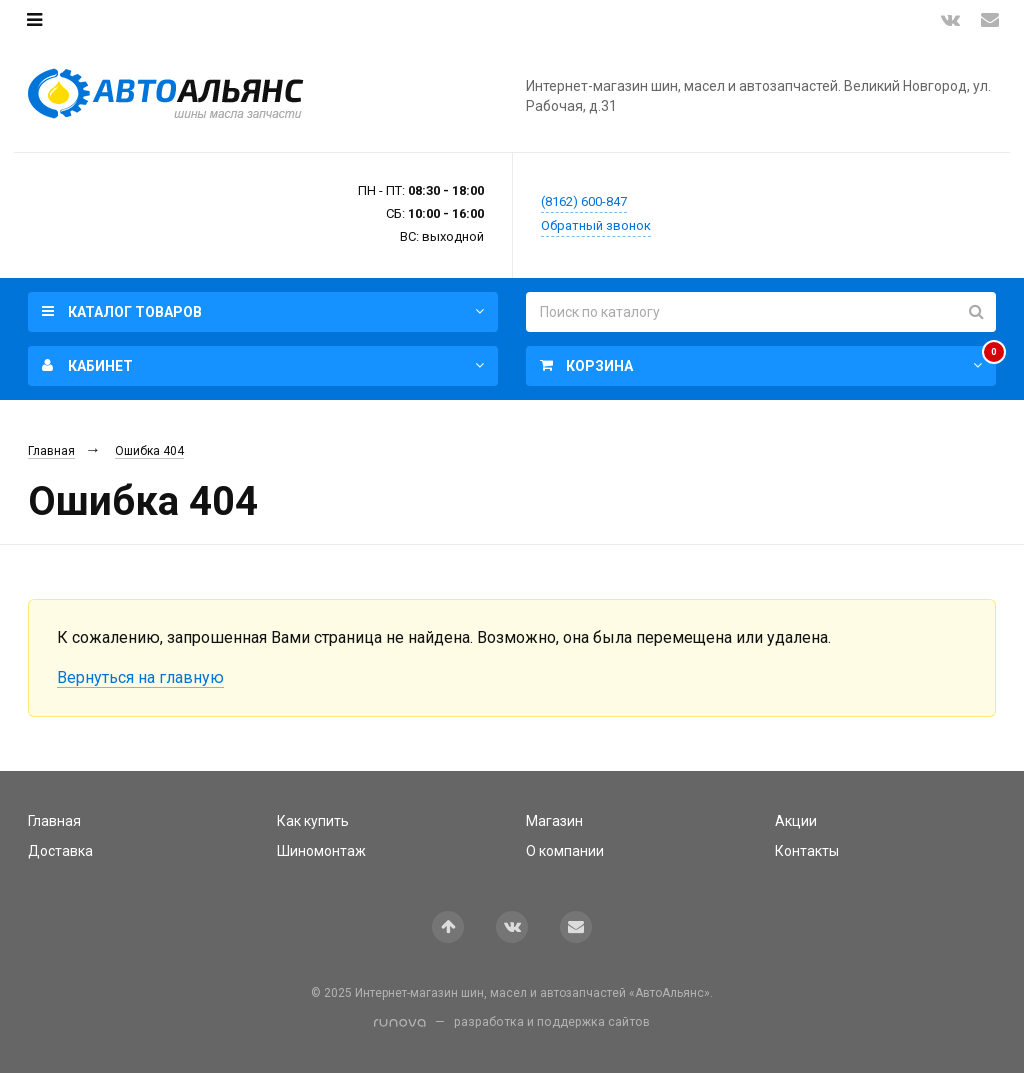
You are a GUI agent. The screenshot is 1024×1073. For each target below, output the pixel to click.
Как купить (313, 821)
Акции (796, 821)
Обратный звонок (596, 225)
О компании (565, 851)
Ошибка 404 (149, 451)
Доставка (60, 851)
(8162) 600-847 (584, 201)
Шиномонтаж (321, 851)
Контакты (807, 851)
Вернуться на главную (140, 677)
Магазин (554, 821)
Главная (51, 451)
